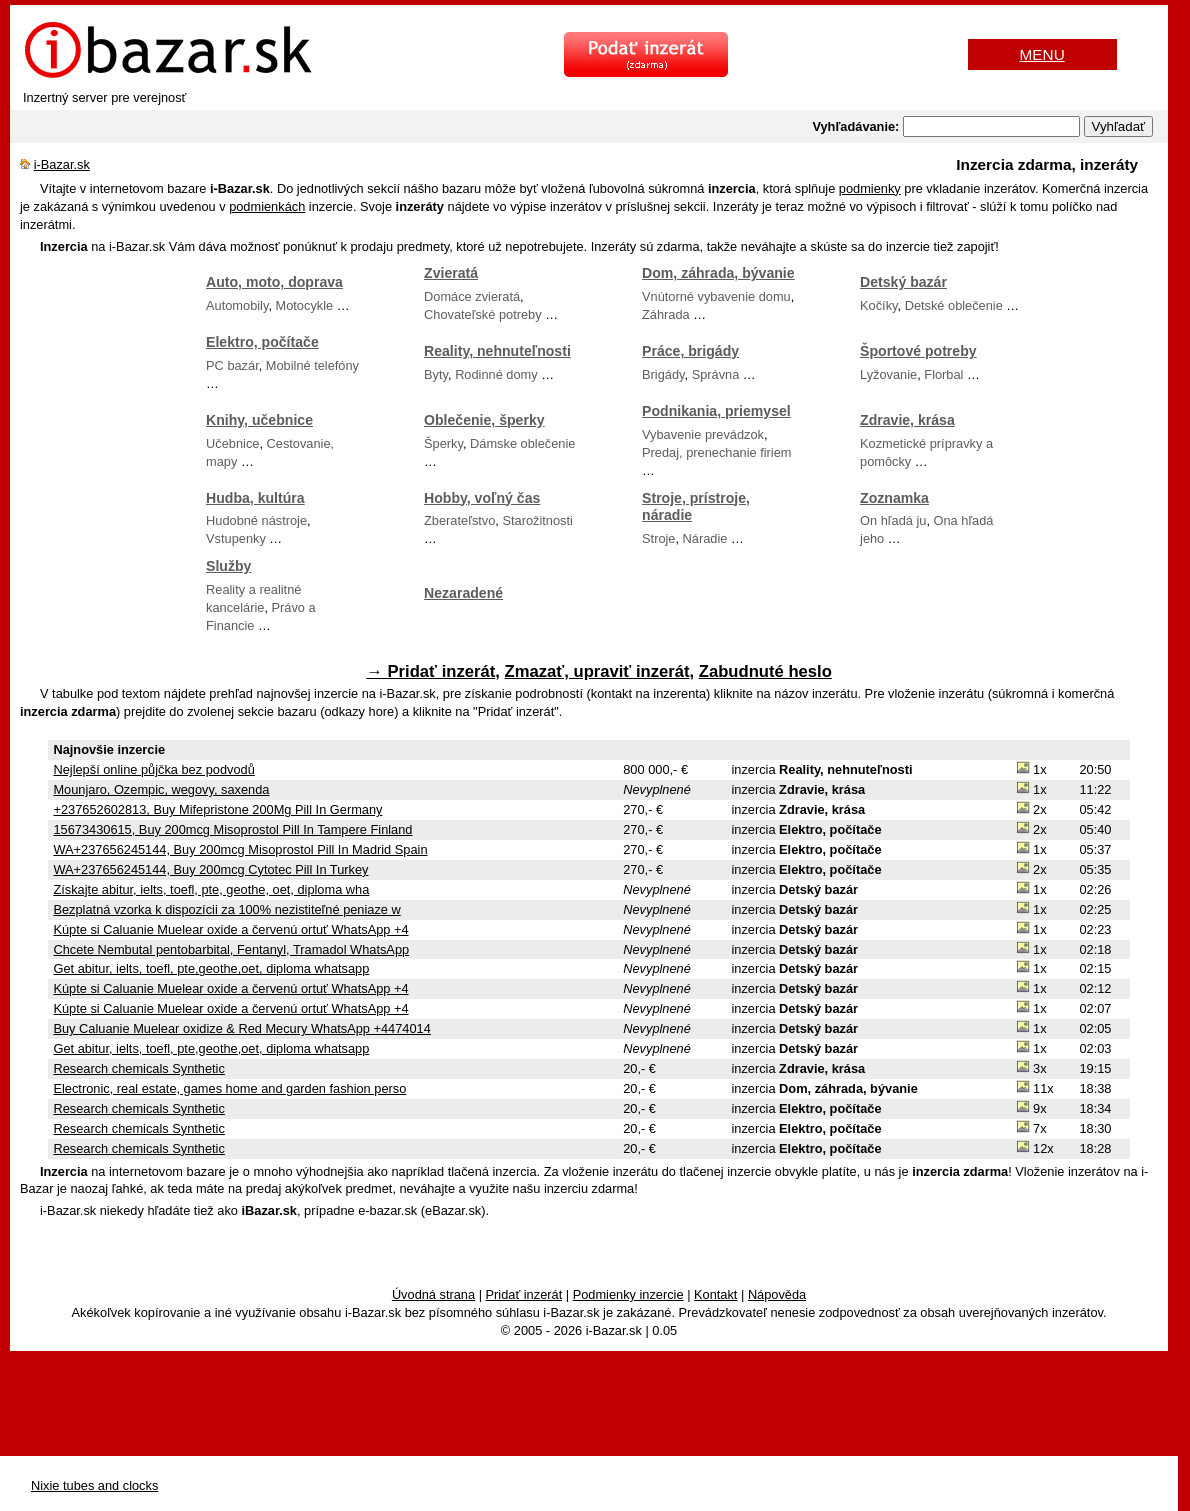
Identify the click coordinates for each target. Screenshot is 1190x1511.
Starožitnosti (537, 520)
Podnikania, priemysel (716, 411)
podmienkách (267, 206)
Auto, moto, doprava (274, 282)
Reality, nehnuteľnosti (497, 351)
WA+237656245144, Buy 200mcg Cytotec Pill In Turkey (210, 869)
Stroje (658, 538)
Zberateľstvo (459, 520)
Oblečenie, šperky (484, 420)
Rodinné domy (496, 374)
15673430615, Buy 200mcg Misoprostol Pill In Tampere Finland (232, 829)
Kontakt (715, 1294)
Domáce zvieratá (472, 296)
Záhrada (666, 314)
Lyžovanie (888, 374)
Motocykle (305, 305)
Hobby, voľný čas (482, 498)
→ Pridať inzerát (430, 671)
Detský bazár (903, 282)
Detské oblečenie (954, 305)
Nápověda (777, 1294)
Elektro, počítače (262, 342)
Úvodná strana (433, 1294)
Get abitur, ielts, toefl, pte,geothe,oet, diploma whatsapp (211, 968)
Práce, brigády (690, 351)
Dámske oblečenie (522, 443)
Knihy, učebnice (259, 420)
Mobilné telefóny (312, 365)
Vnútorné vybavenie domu (716, 296)
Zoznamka (894, 498)
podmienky (870, 188)
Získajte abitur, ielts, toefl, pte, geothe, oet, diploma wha (211, 889)
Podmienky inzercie (628, 1294)
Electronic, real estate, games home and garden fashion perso (229, 1088)
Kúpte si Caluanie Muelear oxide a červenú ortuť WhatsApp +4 (230, 929)
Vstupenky (236, 538)
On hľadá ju (893, 520)
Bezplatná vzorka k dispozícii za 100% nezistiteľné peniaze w (226, 909)
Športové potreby (918, 351)
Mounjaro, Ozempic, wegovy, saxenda (161, 789)
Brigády (663, 374)
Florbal (943, 374)
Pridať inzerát (524, 1294)
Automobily (237, 305)
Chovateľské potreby (483, 314)
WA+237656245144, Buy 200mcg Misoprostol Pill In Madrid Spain (240, 849)
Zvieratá (451, 273)
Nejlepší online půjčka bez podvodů (153, 769)
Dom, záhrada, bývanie (718, 273)
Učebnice (232, 443)
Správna (716, 374)
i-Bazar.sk (62, 164)
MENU (1042, 54)
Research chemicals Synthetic (138, 1068)
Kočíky (878, 305)
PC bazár (232, 365)
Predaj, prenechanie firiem (716, 452)
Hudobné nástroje (256, 520)
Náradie (705, 538)
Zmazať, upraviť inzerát (597, 671)
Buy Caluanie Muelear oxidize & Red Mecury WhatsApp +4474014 (241, 1028)
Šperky (443, 443)
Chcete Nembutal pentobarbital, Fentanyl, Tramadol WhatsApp (231, 949)
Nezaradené (463, 593)
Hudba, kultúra (255, 498)
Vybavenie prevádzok (703, 434)
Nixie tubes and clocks (94, 1485)
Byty (436, 374)
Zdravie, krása (907, 420)
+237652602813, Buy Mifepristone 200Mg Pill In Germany (217, 809)
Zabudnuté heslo (765, 671)
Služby (228, 566)
